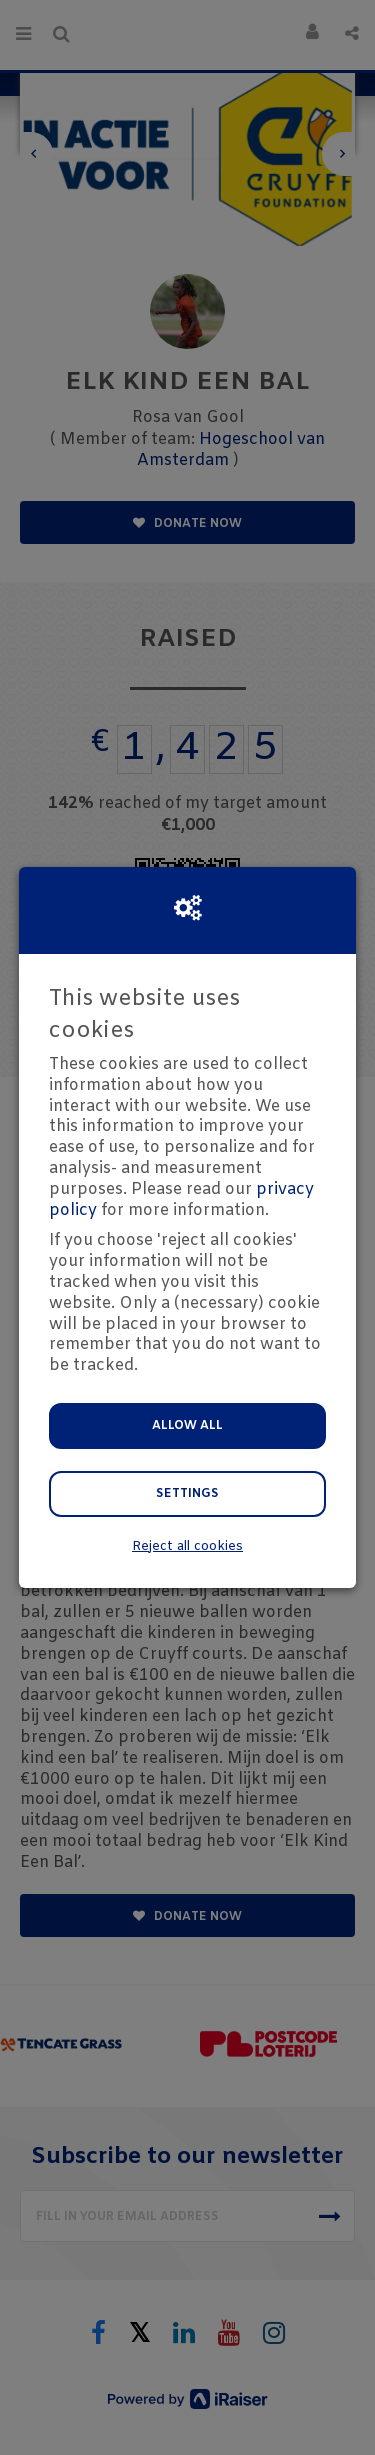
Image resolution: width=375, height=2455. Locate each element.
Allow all (187, 1426)
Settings (187, 1494)
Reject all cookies (187, 1546)
